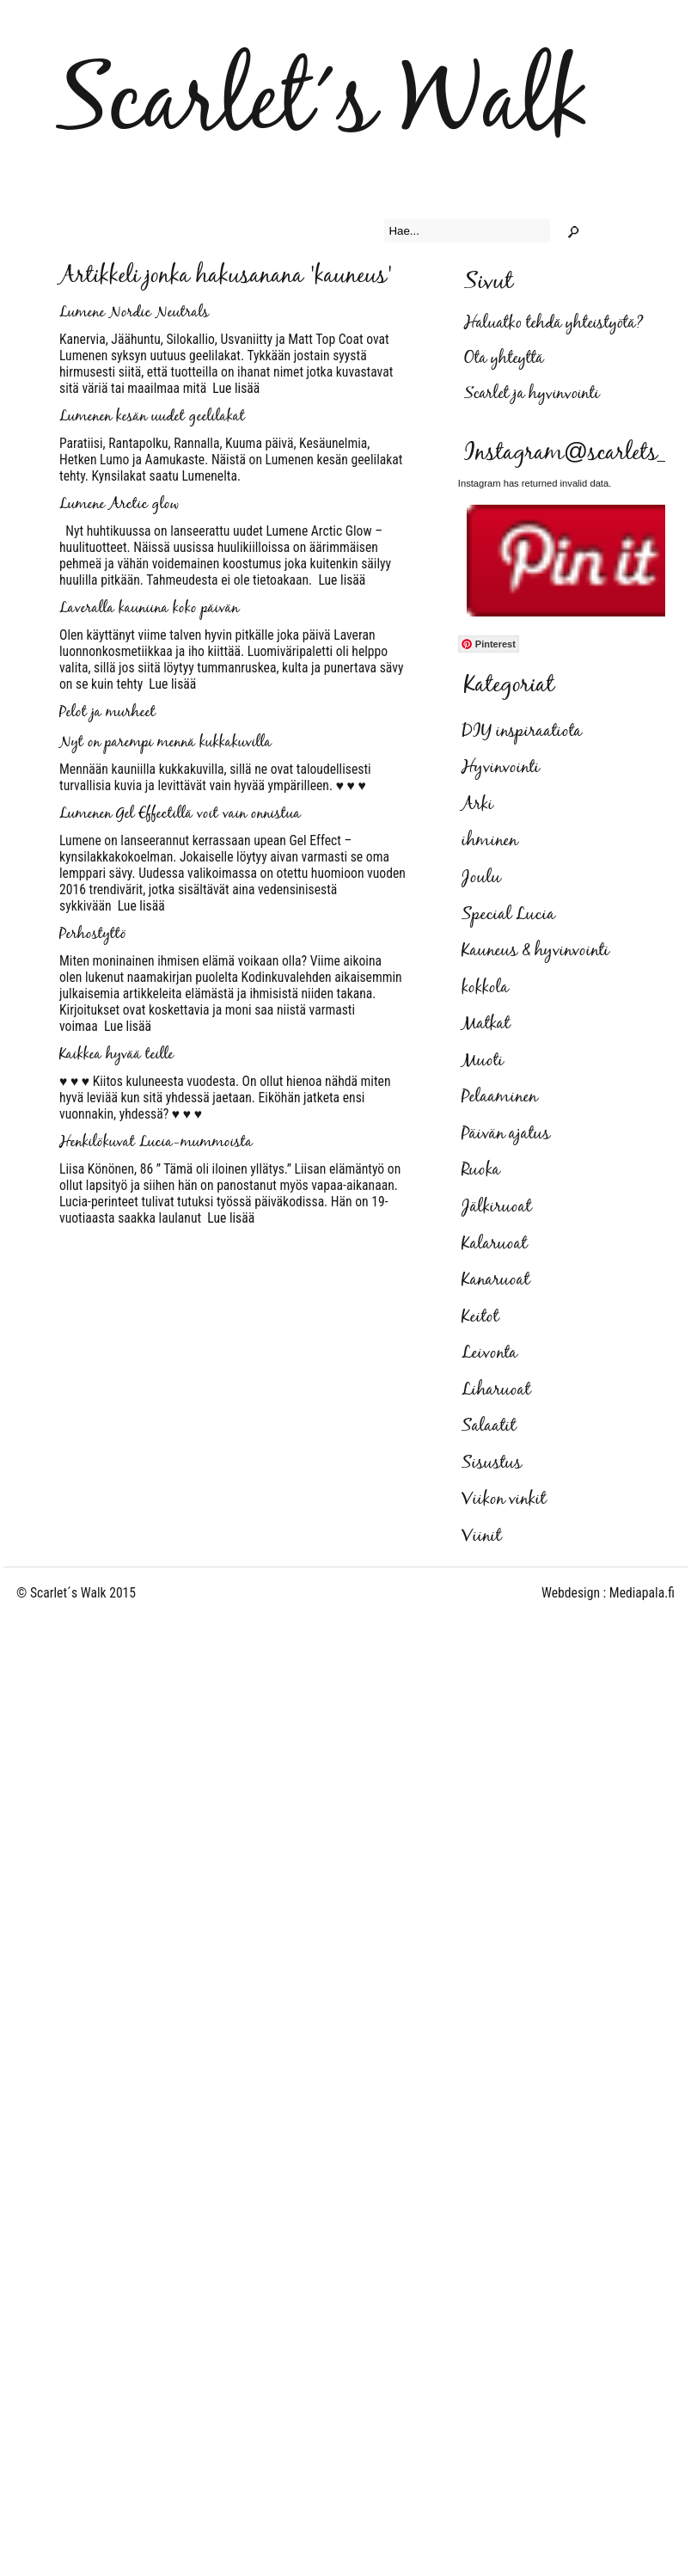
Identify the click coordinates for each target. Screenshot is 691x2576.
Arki (477, 805)
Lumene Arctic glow (119, 505)
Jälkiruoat (496, 1207)
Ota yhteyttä (503, 359)
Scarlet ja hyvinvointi (531, 394)
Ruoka (481, 1170)
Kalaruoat (494, 1244)
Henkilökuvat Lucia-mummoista (156, 1143)
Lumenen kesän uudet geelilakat (152, 417)
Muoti (483, 1061)
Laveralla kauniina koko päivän (149, 609)
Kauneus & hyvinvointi (535, 951)
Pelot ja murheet (107, 713)
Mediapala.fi (642, 1593)
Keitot (480, 1317)
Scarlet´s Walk (323, 104)
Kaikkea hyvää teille (116, 1055)
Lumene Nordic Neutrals (134, 313)
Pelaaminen (499, 1097)
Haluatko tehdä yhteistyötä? (554, 323)
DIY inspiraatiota (522, 731)
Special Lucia (508, 915)
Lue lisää (233, 388)
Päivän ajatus (506, 1134)
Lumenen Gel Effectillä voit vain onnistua (180, 814)
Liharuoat (496, 1390)
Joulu (481, 878)
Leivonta (489, 1353)
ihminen (489, 841)
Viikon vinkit (504, 1499)
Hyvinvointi (501, 768)
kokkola (485, 988)
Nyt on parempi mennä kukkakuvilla (165, 743)
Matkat (486, 1024)
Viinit (481, 1536)
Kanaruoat (495, 1280)
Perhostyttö (92, 935)
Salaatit (489, 1426)
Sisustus (492, 1463)
